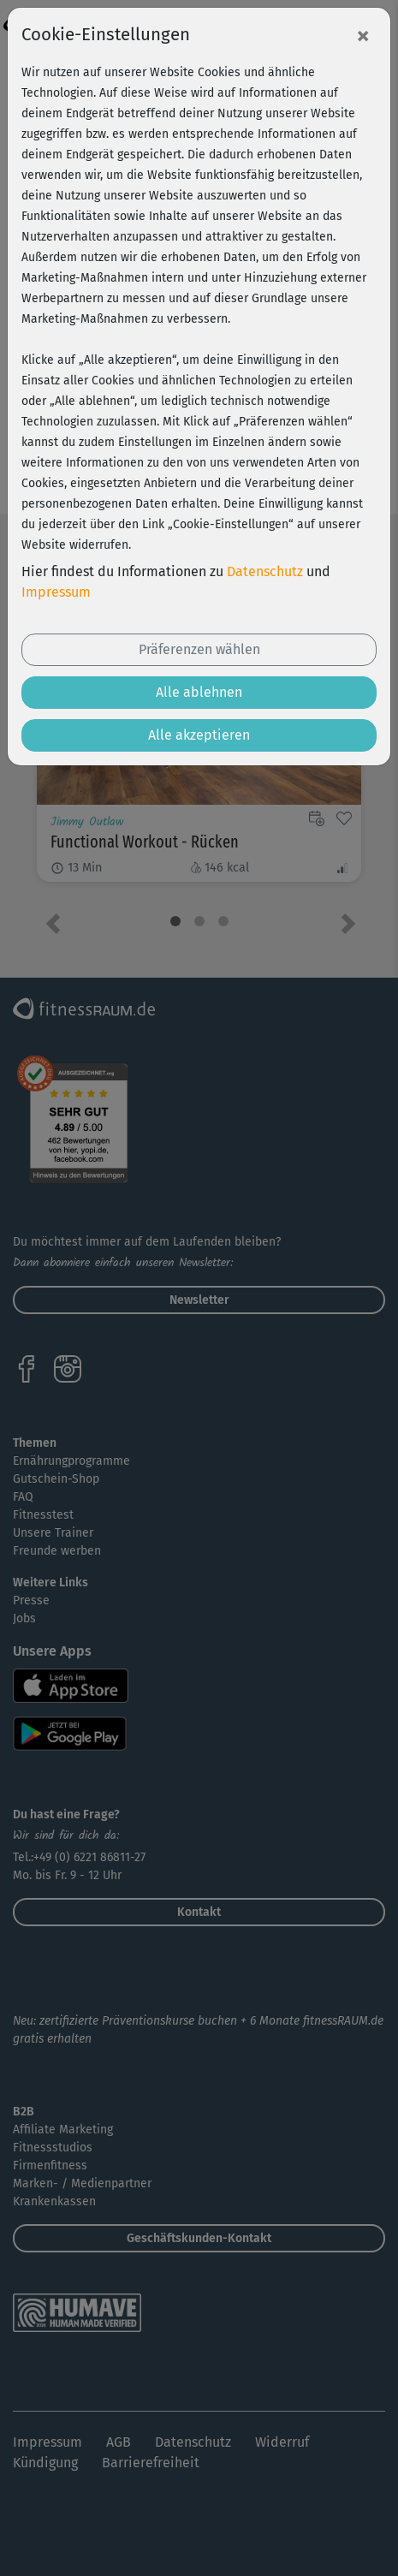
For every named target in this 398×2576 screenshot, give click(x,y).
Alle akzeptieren (199, 735)
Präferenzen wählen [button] (199, 649)
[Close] (363, 35)
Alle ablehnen (199, 692)
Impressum (56, 592)
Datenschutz (265, 571)
